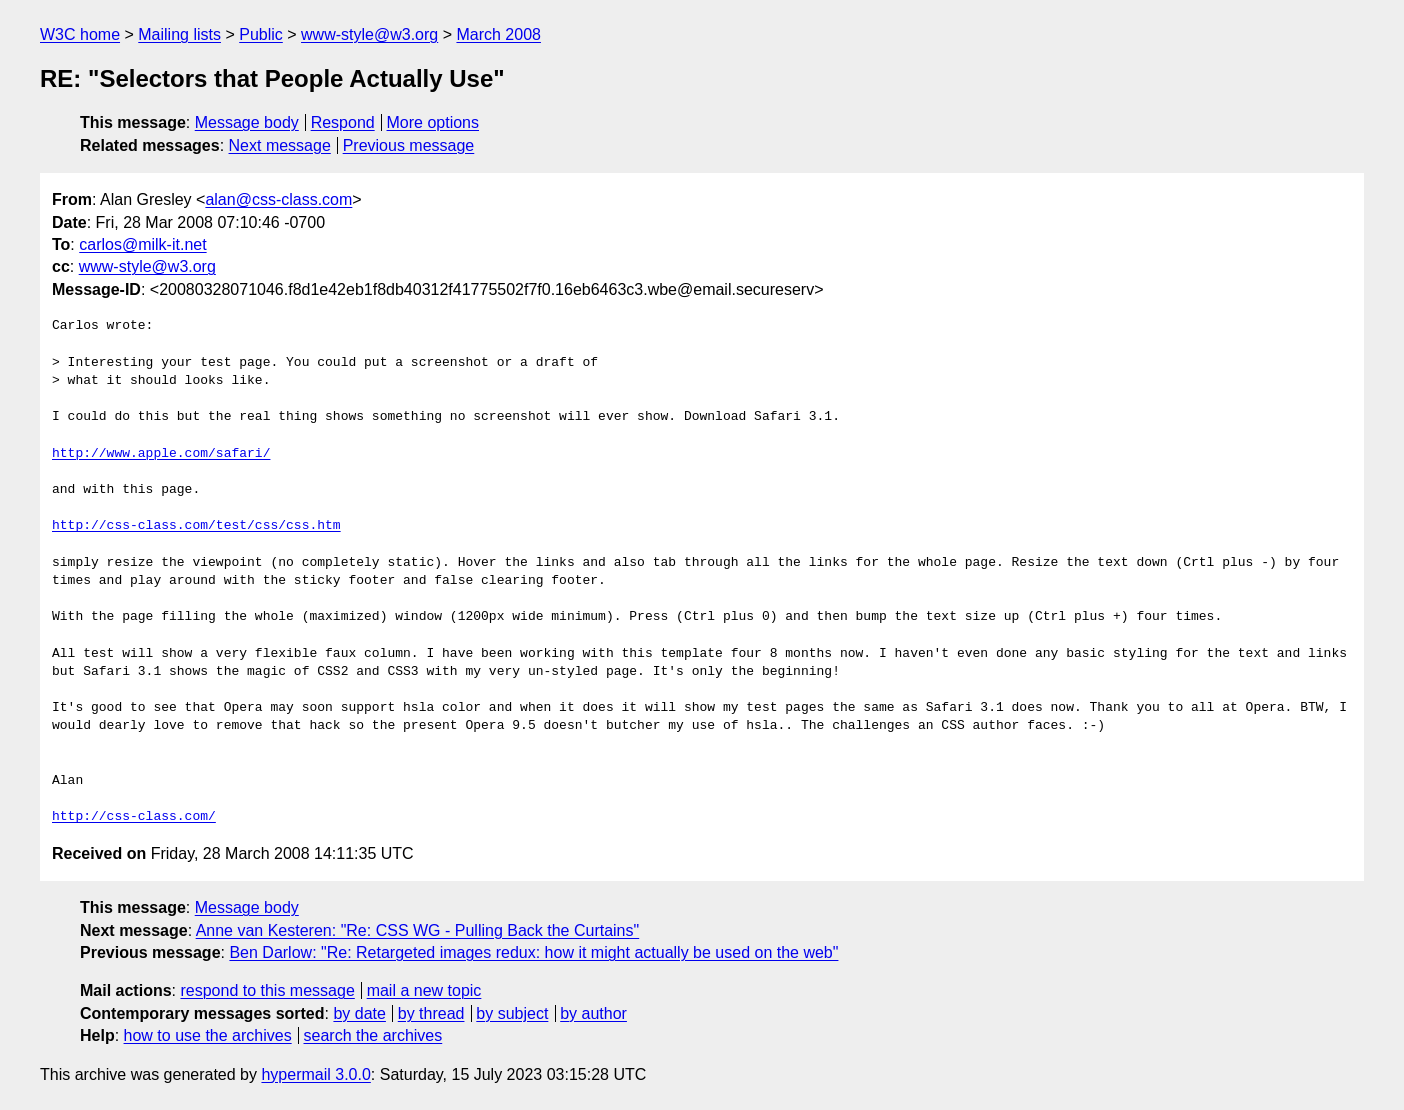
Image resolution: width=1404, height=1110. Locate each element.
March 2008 (498, 34)
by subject (512, 1013)
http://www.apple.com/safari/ (161, 454)
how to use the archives (208, 1035)
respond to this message (267, 990)
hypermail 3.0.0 (315, 1074)
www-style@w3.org (369, 34)
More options (433, 122)
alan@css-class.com (278, 199)
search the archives (373, 1035)
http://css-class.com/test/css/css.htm (196, 526)
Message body (247, 122)
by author (593, 1013)
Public (261, 34)
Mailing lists (179, 34)
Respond (343, 122)
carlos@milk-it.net (142, 244)
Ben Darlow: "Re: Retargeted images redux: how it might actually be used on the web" (533, 952)
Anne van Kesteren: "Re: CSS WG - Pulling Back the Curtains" (418, 930)
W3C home (80, 34)
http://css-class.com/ (134, 817)
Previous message (409, 145)
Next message (280, 145)
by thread (431, 1013)
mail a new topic (424, 990)
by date (359, 1013)
